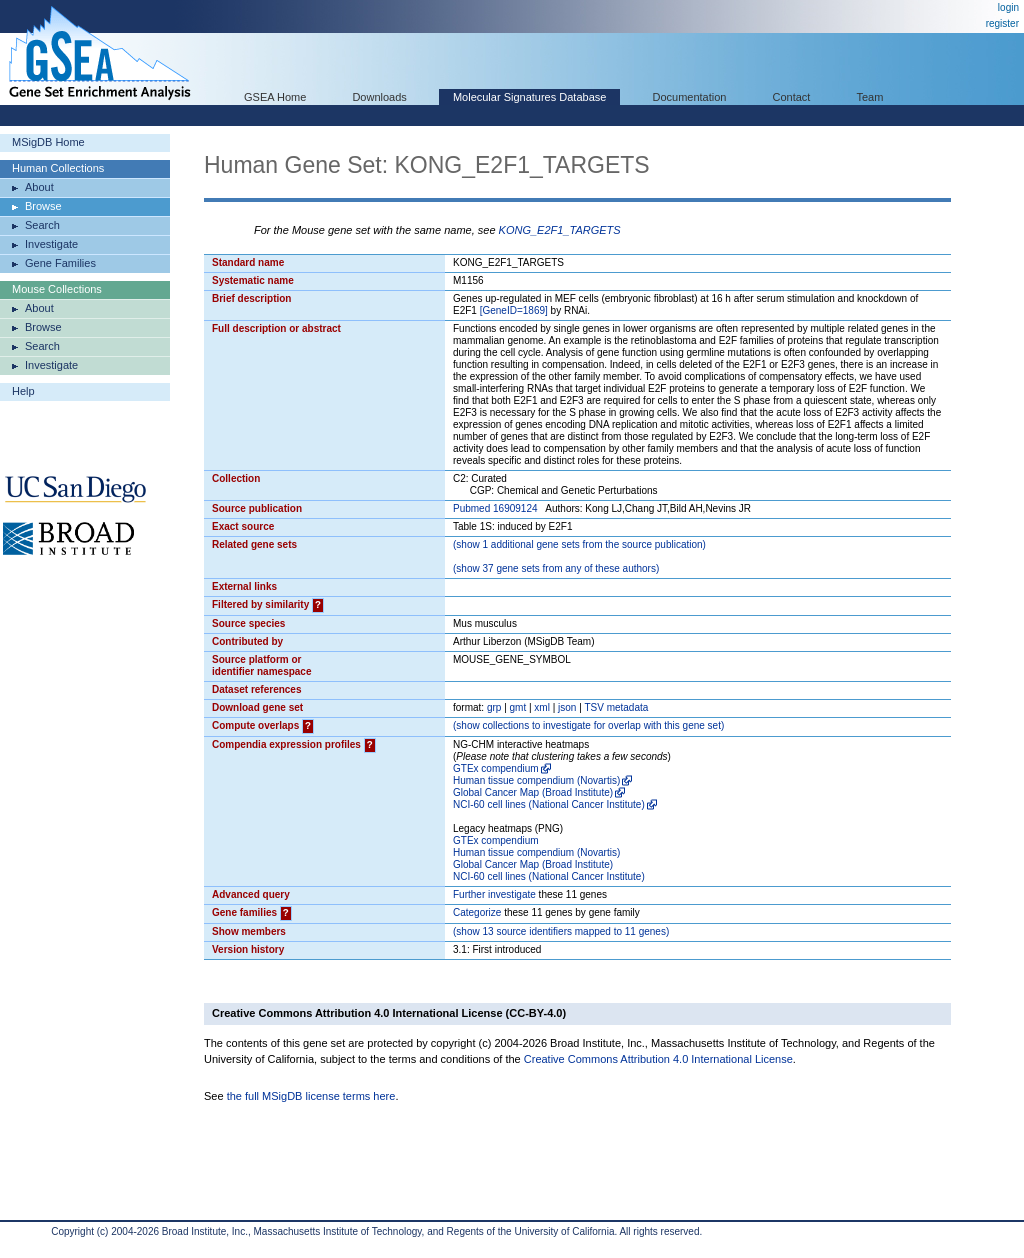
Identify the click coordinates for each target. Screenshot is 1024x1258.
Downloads (379, 97)
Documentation (689, 97)
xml (542, 707)
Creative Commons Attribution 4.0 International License (658, 1059)
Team (870, 97)
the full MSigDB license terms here (311, 1096)
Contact (792, 97)
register (1002, 23)
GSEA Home (275, 97)
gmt (518, 707)
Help (23, 391)
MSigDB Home (48, 142)
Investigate (51, 244)
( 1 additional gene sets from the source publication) (579, 544)
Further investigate (494, 894)
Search (42, 225)
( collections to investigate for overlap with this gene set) (588, 725)
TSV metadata (616, 707)
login (1008, 7)
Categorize (477, 912)
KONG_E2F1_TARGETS (560, 230)
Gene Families (60, 263)
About (39, 187)
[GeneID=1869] (514, 310)
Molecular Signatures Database (529, 97)
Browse (43, 206)
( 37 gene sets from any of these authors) (556, 568)
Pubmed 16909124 (495, 508)
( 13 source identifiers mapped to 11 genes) (561, 931)
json (567, 707)
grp (494, 707)
